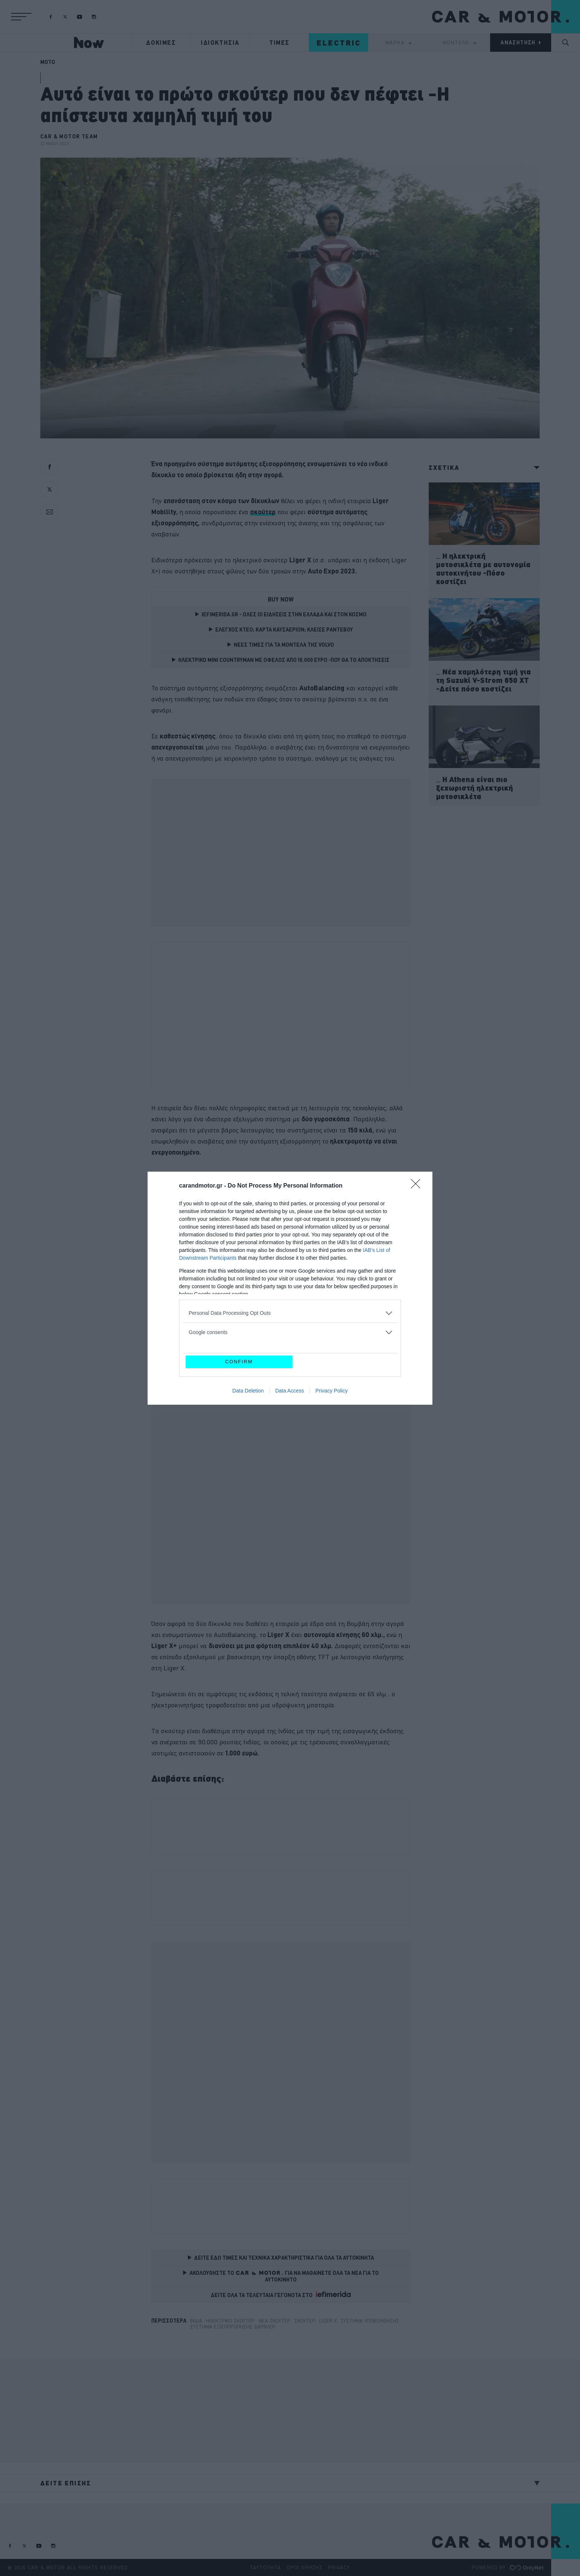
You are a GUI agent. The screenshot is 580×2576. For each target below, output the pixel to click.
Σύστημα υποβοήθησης (370, 2321)
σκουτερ (305, 2321)
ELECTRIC (339, 42)
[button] (21, 16)
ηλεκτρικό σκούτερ (230, 2321)
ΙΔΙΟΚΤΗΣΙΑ (220, 42)
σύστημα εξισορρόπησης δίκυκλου (233, 2327)
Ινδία (196, 2321)
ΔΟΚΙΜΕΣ (161, 42)
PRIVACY (339, 2567)
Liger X (328, 2321)
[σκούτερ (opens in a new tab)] (263, 512)
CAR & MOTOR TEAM (69, 136)
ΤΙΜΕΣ (279, 42)
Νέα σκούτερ (275, 2321)
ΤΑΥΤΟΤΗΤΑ (265, 2567)
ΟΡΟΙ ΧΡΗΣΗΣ (305, 2567)
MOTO (47, 62)
